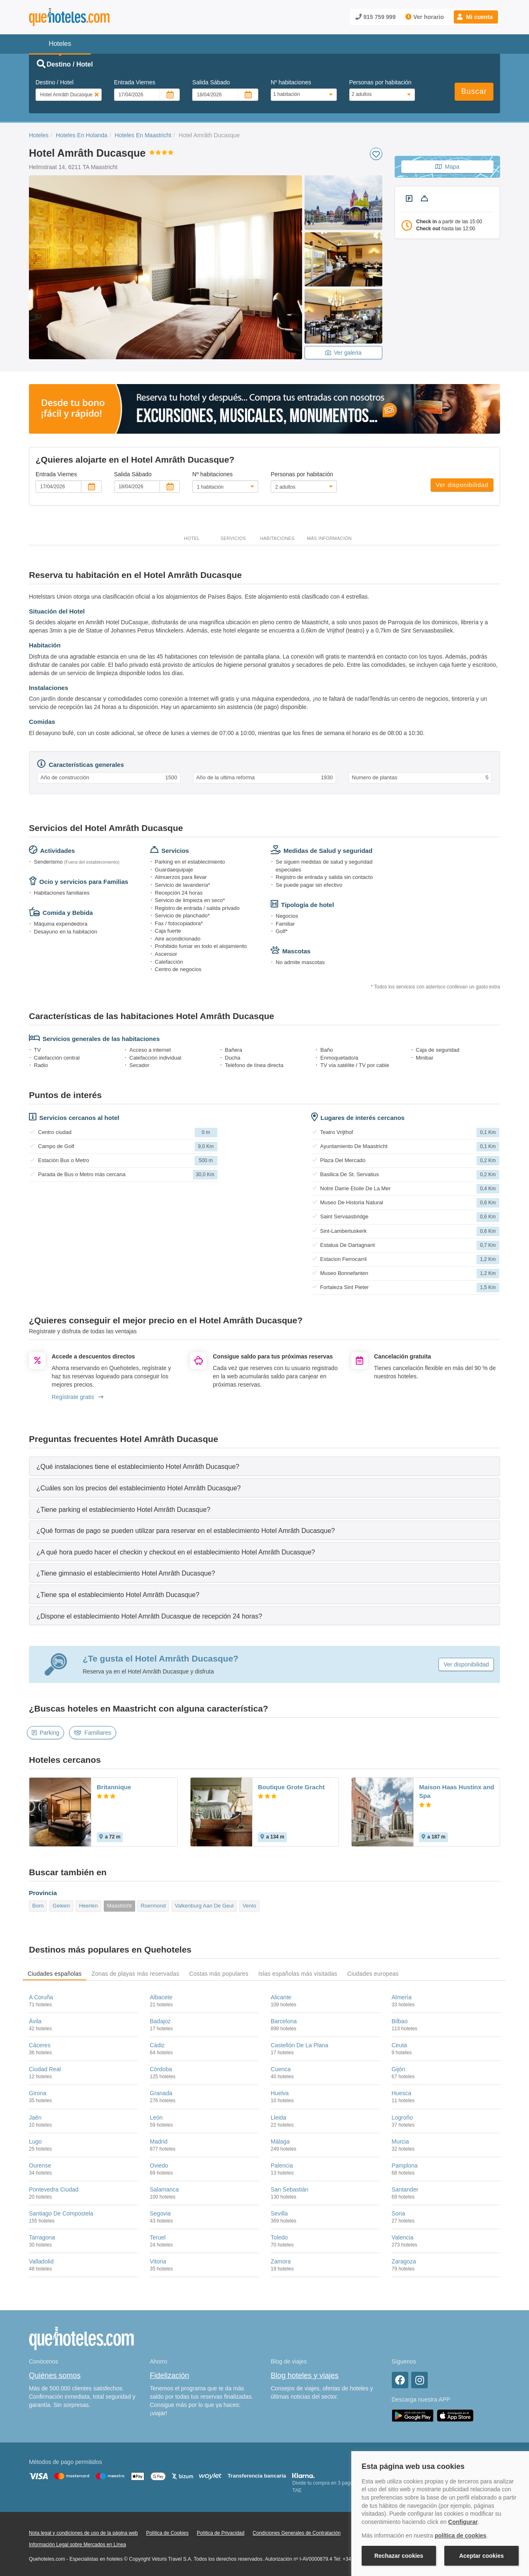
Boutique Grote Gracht (291, 1787)
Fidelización (169, 2375)
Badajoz (160, 2021)
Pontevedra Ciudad (54, 2189)
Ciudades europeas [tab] (373, 1973)
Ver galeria (343, 352)
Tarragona (42, 2237)
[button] (476, 17)
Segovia (160, 2213)
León (156, 2117)
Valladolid (41, 2261)
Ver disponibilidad (462, 485)
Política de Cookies (167, 2533)
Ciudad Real (45, 2069)
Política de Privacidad (220, 2533)
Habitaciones (277, 538)
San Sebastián (289, 2189)
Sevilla (279, 2213)
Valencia (403, 2237)
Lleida (278, 2117)
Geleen (61, 1906)
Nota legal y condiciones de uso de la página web (83, 2533)
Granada (161, 2093)
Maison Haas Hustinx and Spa (456, 1791)
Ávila (35, 2021)
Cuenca (281, 2069)
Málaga (280, 2141)
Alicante (281, 1997)
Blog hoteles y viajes (304, 2375)
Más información (329, 538)
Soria (398, 2213)
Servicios (233, 538)
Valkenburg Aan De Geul (204, 1906)
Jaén (35, 2117)
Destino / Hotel (55, 82)
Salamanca (164, 2189)
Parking (45, 1732)
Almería (402, 1997)
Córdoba (161, 2069)
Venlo (249, 1906)
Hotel (192, 538)
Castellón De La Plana (299, 2045)
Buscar (474, 91)
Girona (37, 2093)
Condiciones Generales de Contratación (297, 2533)
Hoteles (38, 135)
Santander (405, 2189)
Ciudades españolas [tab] (54, 1973)
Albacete (161, 1997)
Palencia (282, 2165)
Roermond (153, 1906)
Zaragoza (404, 2261)
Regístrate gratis (77, 1397)
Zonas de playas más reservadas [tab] (135, 1973)
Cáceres (39, 2045)
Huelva (280, 2093)
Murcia (400, 2141)
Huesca (401, 2093)
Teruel (158, 2237)
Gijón (398, 2069)
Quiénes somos (55, 2375)
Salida (211, 82)
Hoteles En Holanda (81, 135)
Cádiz (157, 2045)
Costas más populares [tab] (218, 1973)
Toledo (279, 2237)
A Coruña (41, 1997)
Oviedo (159, 2165)
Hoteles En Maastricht (143, 135)
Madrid (159, 2141)
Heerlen (88, 1906)
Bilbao (400, 2021)
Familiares (92, 1732)
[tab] (264, 1466)
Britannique (114, 1787)
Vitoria (158, 2261)
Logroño (402, 2117)
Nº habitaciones (291, 82)
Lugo (35, 2141)
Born (37, 1906)
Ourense (40, 2165)
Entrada (134, 82)
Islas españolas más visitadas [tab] (297, 1973)
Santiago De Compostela (61, 2213)
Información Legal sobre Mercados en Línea (77, 2544)
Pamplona (405, 2165)
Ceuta (399, 2045)
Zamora (281, 2261)
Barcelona (284, 2021)
